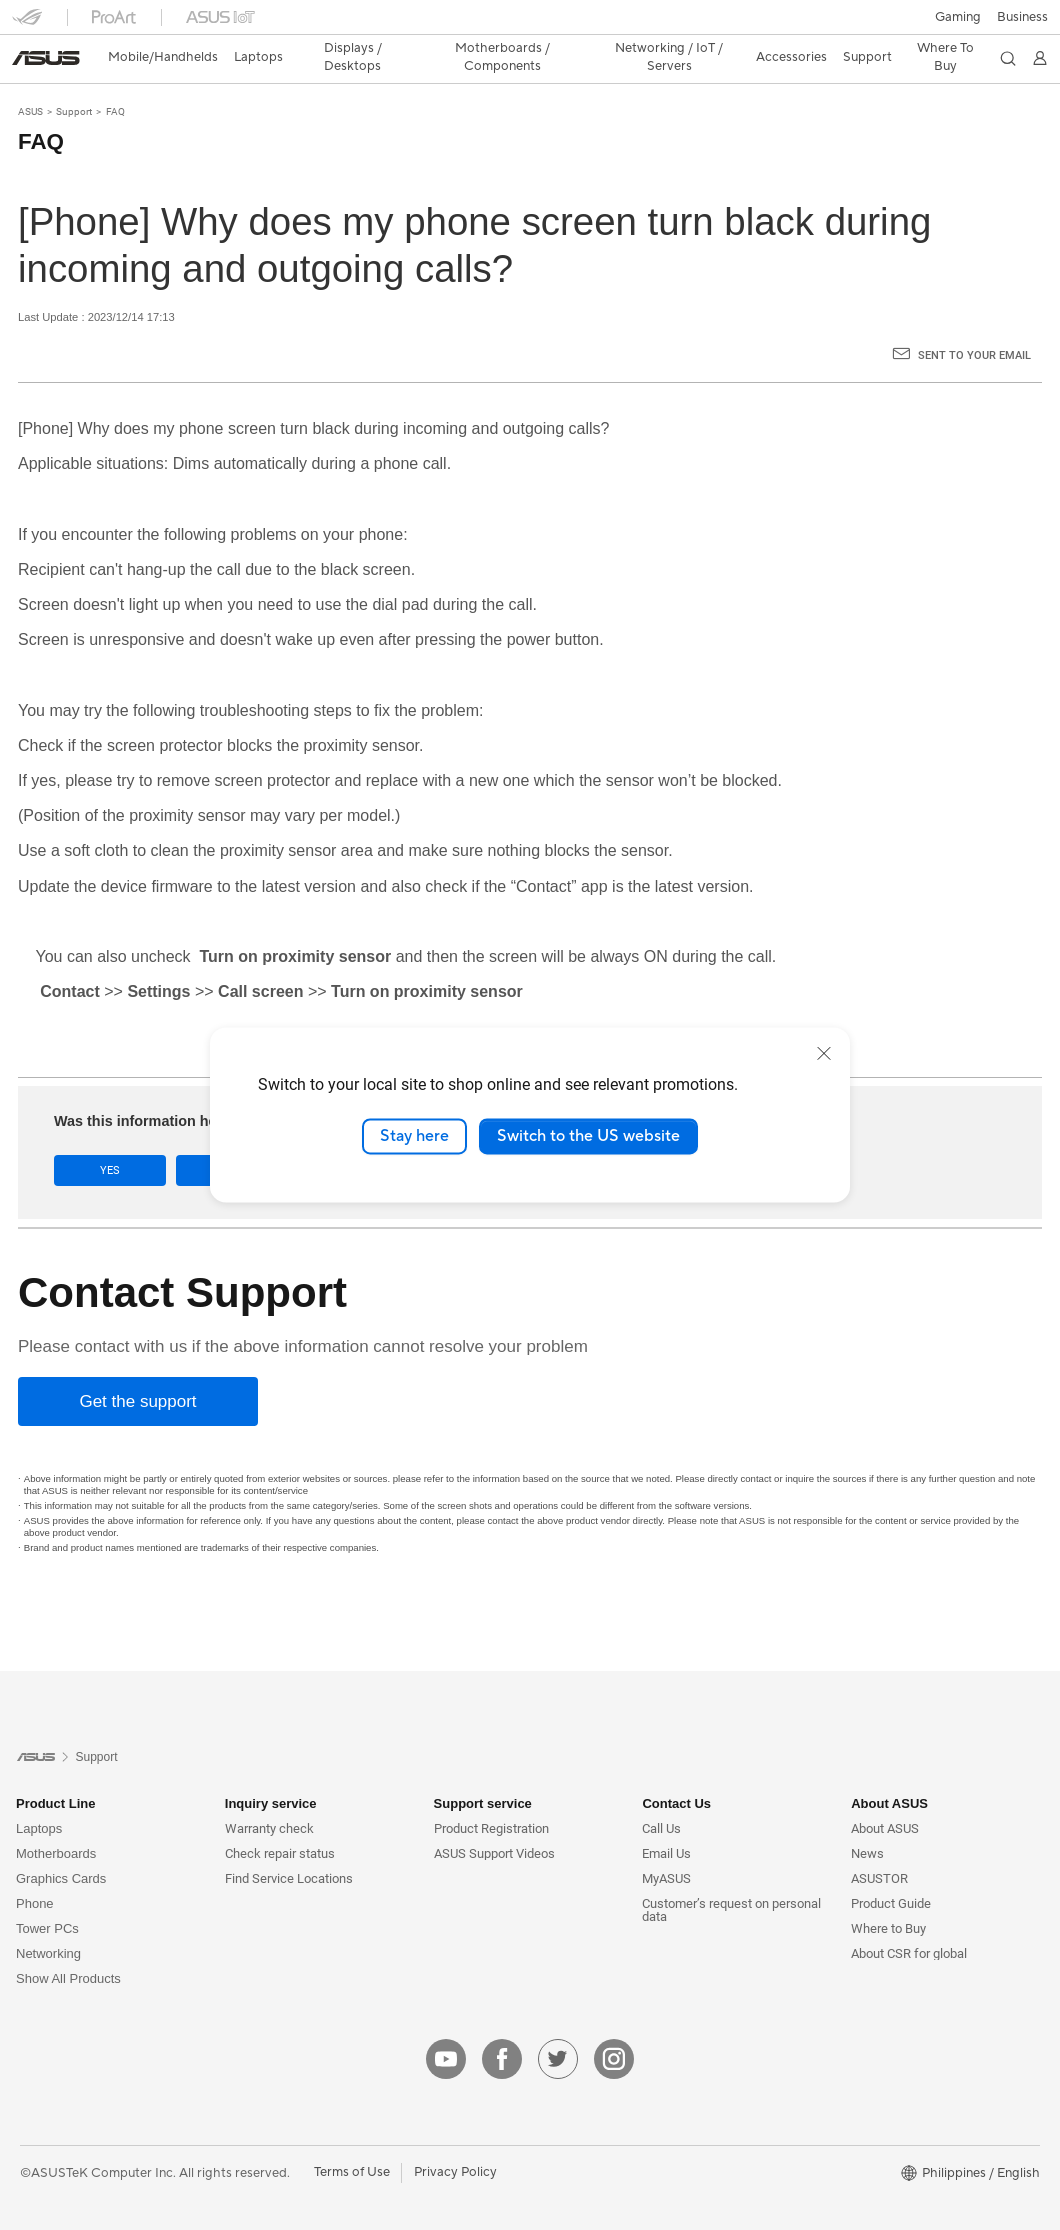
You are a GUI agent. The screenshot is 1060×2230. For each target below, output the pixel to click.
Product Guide (891, 1868)
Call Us (661, 1793)
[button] (27, 24)
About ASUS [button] (889, 1768)
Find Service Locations (289, 1843)
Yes (110, 1135)
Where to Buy (888, 1893)
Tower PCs (47, 1893)
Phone (35, 1868)
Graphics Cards (61, 1843)
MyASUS (666, 1843)
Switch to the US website (588, 1136)
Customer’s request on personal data (731, 1875)
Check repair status (280, 1818)
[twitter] (558, 2024)
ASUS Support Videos (494, 1818)
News (867, 1818)
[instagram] (614, 2024)
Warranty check (269, 1793)
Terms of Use (352, 2137)
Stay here (414, 1136)
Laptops (39, 1793)
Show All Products (68, 1943)
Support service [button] (483, 1768)
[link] (530, 24)
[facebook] (502, 2024)
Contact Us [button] (676, 1768)
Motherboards (56, 1818)
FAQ (115, 76)
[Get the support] (138, 1366)
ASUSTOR (879, 1843)
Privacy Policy (455, 2137)
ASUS (30, 76)
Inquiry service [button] (271, 1768)
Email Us (666, 1818)
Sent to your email (974, 320)
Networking (48, 1918)
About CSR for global (909, 1918)
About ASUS (885, 1793)
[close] (824, 1053)
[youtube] (446, 2024)
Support (74, 76)
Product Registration (491, 1793)
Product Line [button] (55, 1768)
